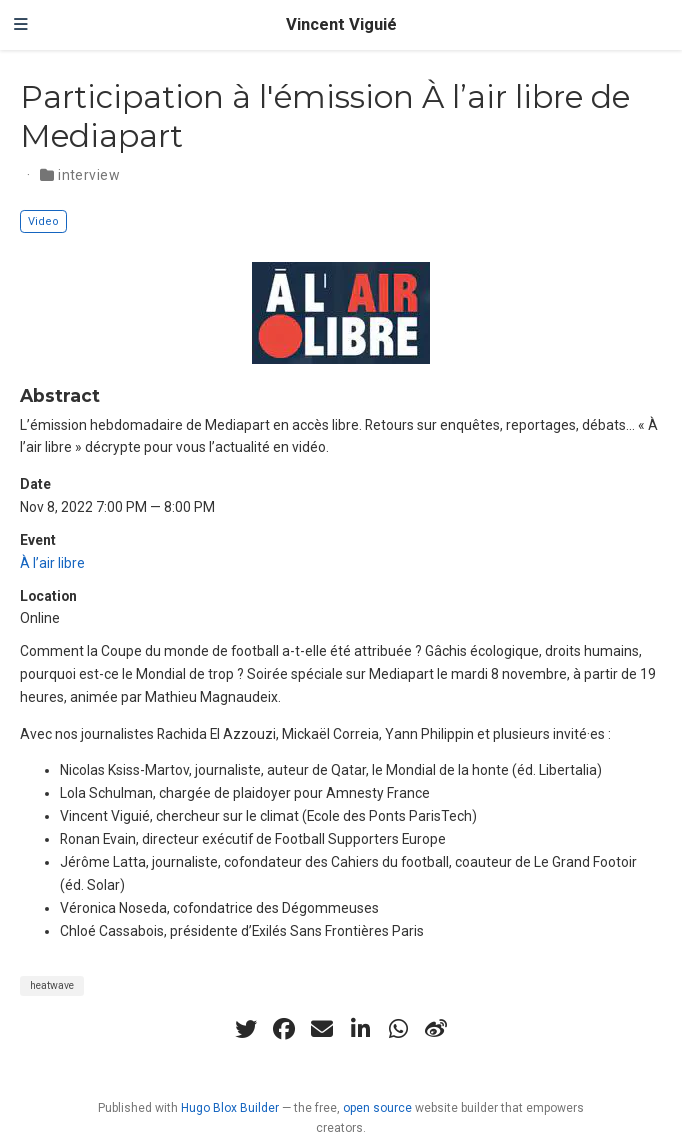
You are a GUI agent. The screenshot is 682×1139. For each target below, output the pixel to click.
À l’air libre (52, 563)
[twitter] (246, 1029)
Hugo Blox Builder (230, 1108)
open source (377, 1108)
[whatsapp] (398, 1029)
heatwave (52, 985)
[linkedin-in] (360, 1029)
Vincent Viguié (341, 24)
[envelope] (322, 1029)
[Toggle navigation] (21, 25)
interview (89, 175)
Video (43, 221)
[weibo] (436, 1029)
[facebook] (284, 1029)
